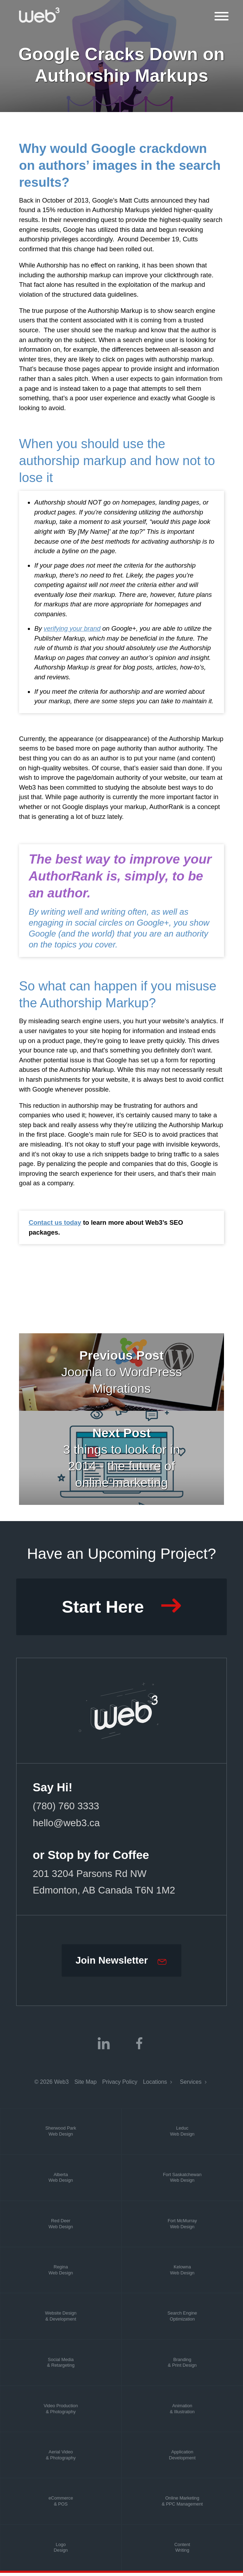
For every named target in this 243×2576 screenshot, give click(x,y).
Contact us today (55, 1222)
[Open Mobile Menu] (221, 16)
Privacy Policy (119, 2085)
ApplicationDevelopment (182, 2458)
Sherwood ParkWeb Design (60, 2134)
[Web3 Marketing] (121, 1712)
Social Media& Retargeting (60, 2365)
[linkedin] (103, 2046)
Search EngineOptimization (182, 2319)
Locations (156, 2085)
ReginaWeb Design (61, 2273)
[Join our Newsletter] (121, 1962)
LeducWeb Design (182, 2134)
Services (191, 2085)
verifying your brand (72, 628)
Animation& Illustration (182, 2411)
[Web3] (39, 15)
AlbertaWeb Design (61, 2180)
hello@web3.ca (67, 1824)
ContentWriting (182, 2550)
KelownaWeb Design (182, 2273)
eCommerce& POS (61, 2504)
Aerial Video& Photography (61, 2458)
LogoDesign (61, 2550)
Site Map (85, 2085)
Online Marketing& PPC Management (182, 2504)
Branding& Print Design (182, 2365)
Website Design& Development (60, 2319)
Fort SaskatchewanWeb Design (182, 2180)
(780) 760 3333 (66, 1807)
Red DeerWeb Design (61, 2226)
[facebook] (139, 2046)
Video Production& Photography (61, 2411)
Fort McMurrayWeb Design (182, 2226)
